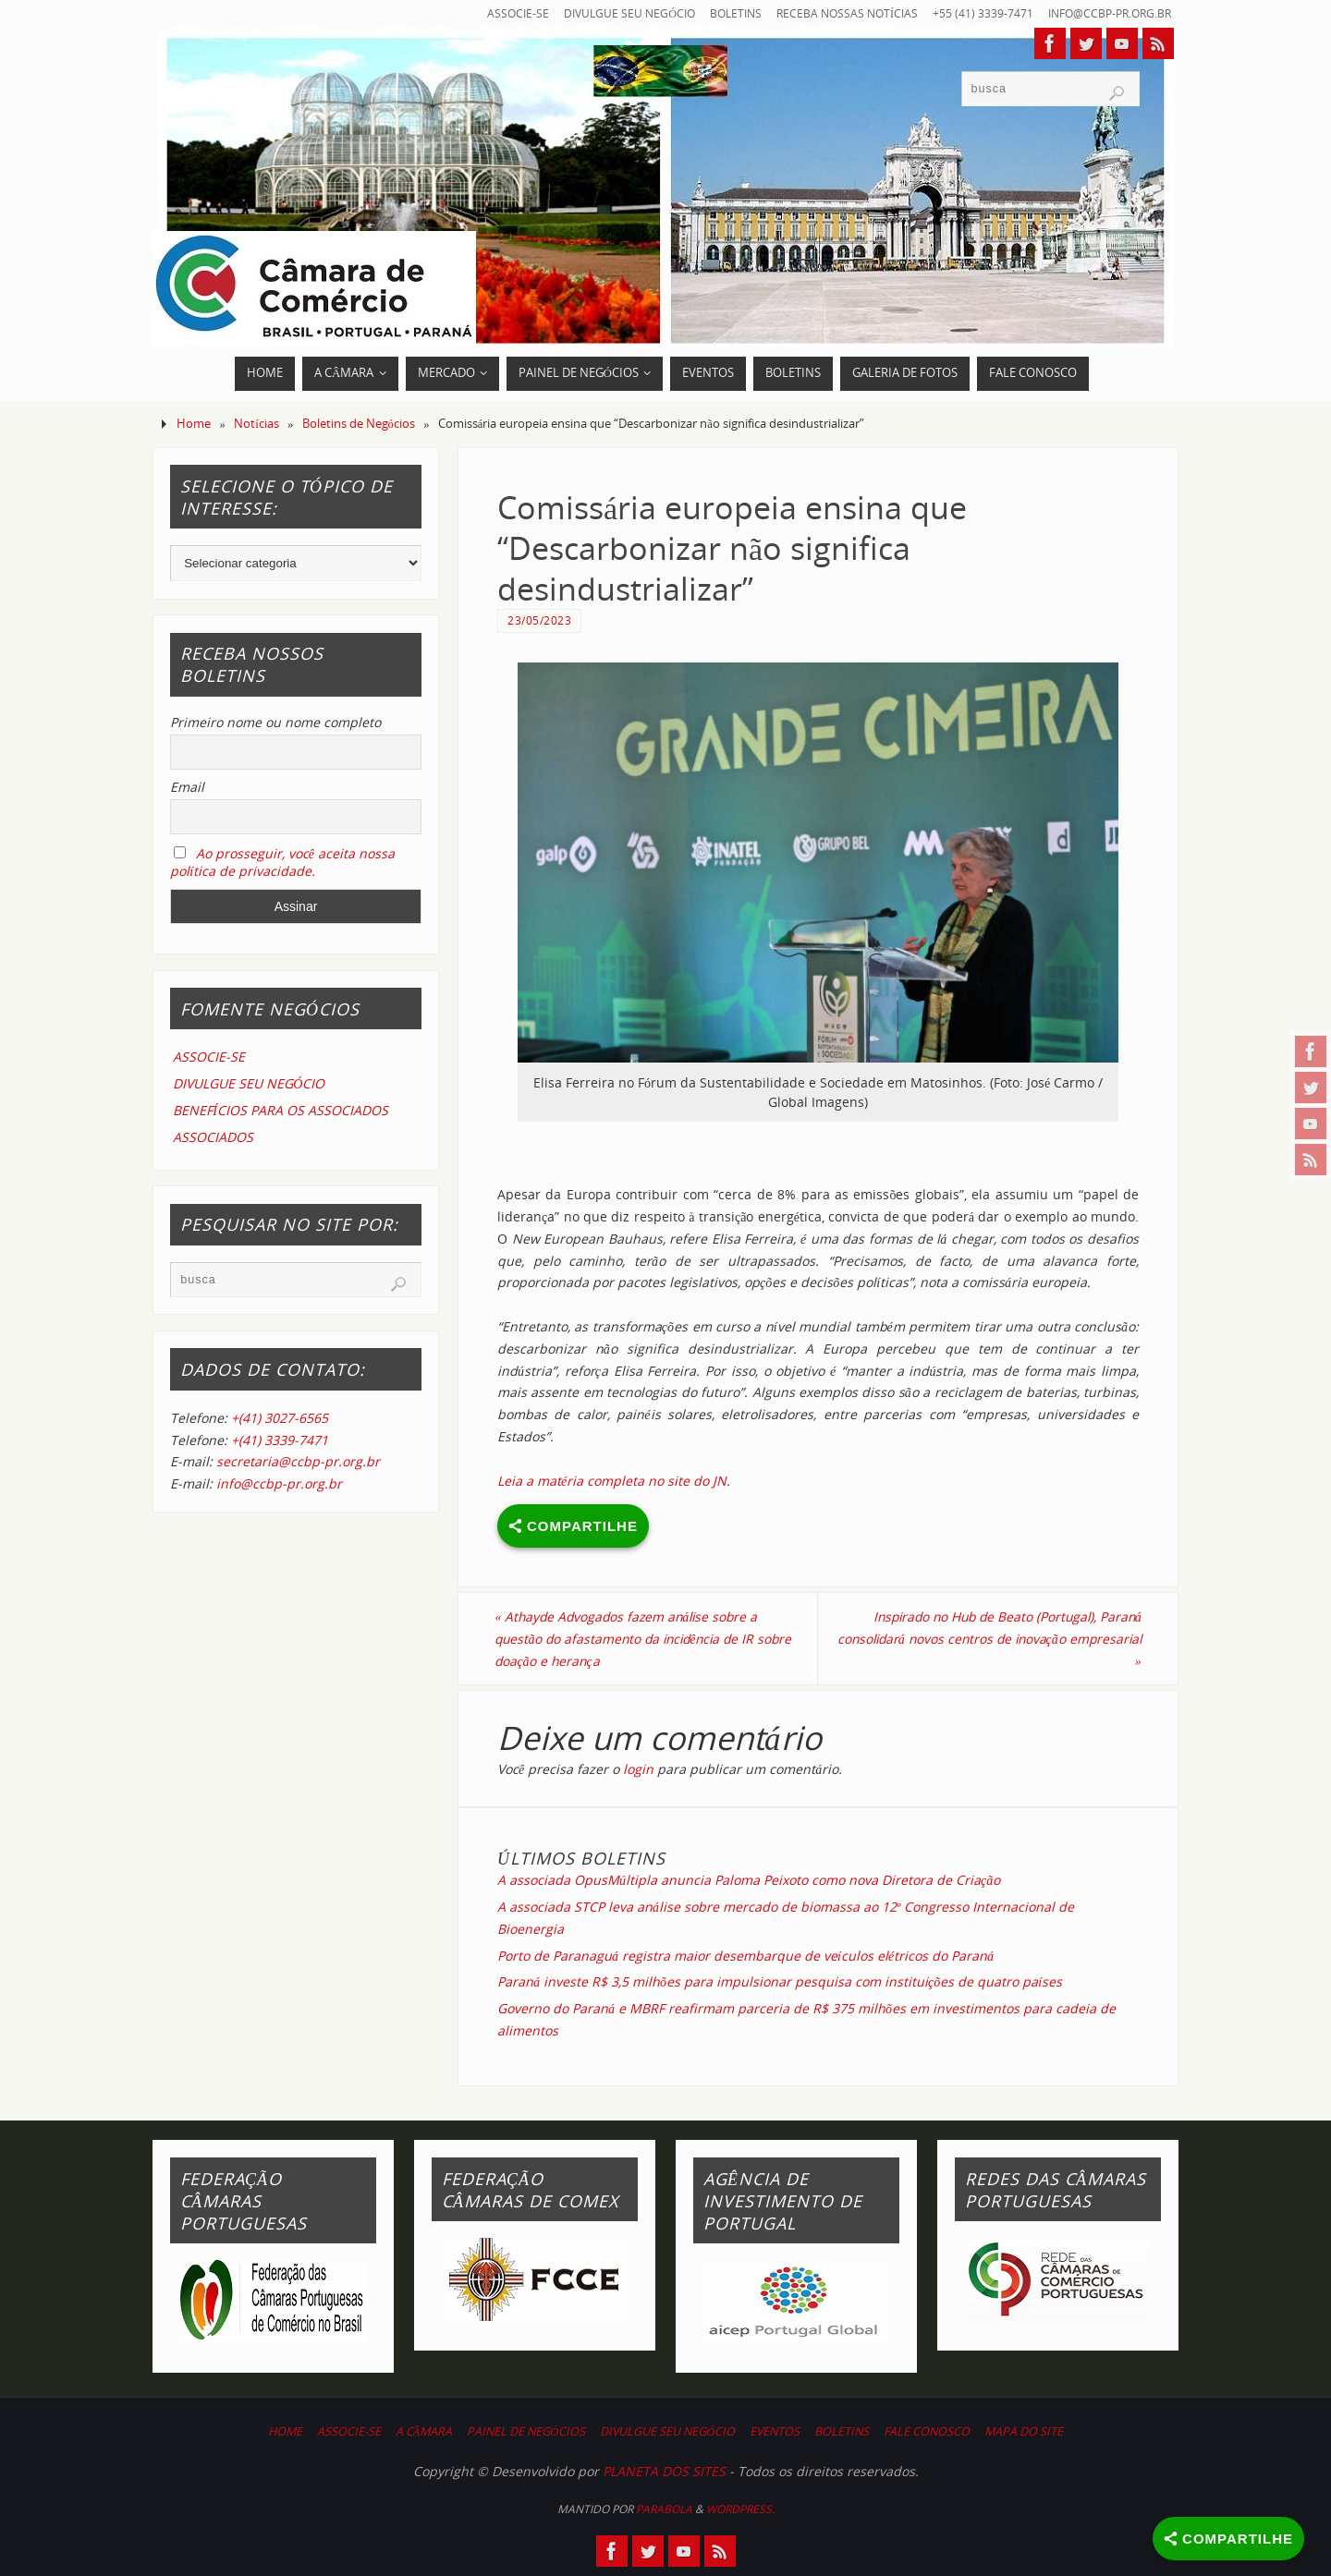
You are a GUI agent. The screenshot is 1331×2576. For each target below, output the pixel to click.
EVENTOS (775, 2432)
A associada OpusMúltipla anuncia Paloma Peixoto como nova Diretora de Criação (748, 1880)
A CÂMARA (424, 2432)
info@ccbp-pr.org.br (1104, 13)
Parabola (664, 2509)
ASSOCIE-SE (492, 13)
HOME (285, 2432)
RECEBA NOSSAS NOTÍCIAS (834, 13)
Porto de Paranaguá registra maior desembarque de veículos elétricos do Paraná (745, 1955)
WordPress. (740, 2509)
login (638, 1770)
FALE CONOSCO (927, 2432)
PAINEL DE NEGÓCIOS (526, 2432)
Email (187, 787)
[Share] (1228, 2538)
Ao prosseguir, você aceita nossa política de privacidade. (282, 862)
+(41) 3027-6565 (279, 1418)
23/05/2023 (539, 620)
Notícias (256, 423)
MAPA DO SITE (1023, 2432)
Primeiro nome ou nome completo (275, 722)
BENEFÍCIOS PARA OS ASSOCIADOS (280, 1110)
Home (194, 423)
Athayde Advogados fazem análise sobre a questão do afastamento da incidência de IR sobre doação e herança (632, 1639)
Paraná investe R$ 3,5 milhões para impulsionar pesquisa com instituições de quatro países (779, 1982)
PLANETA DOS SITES (664, 2472)
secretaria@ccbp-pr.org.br (298, 1461)
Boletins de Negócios (358, 423)
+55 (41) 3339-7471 (972, 13)
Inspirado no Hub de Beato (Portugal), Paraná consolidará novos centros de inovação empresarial (1000, 1639)
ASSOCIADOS (213, 1137)
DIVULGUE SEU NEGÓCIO (607, 13)
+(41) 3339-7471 (279, 1440)
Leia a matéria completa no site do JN (612, 1480)
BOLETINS (718, 13)
